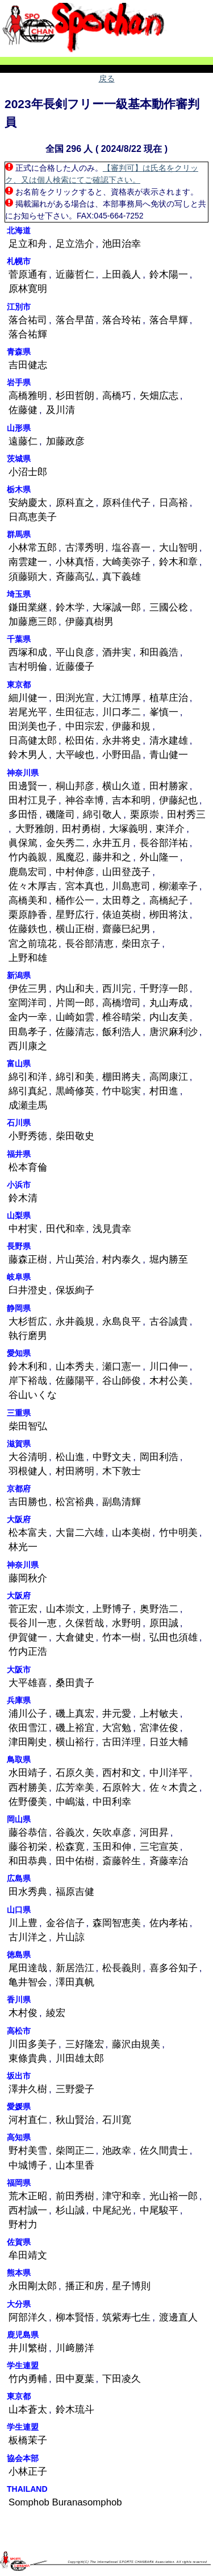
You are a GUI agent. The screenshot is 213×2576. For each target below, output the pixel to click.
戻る (107, 78)
